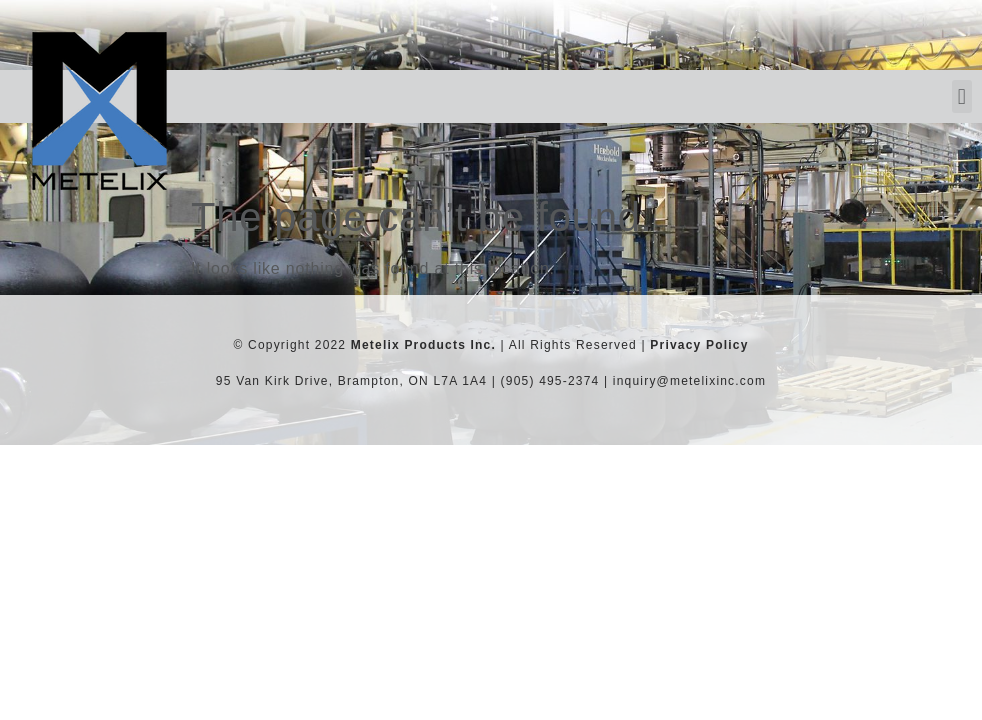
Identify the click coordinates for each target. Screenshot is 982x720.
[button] (962, 96)
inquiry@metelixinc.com (689, 381)
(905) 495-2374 (550, 381)
